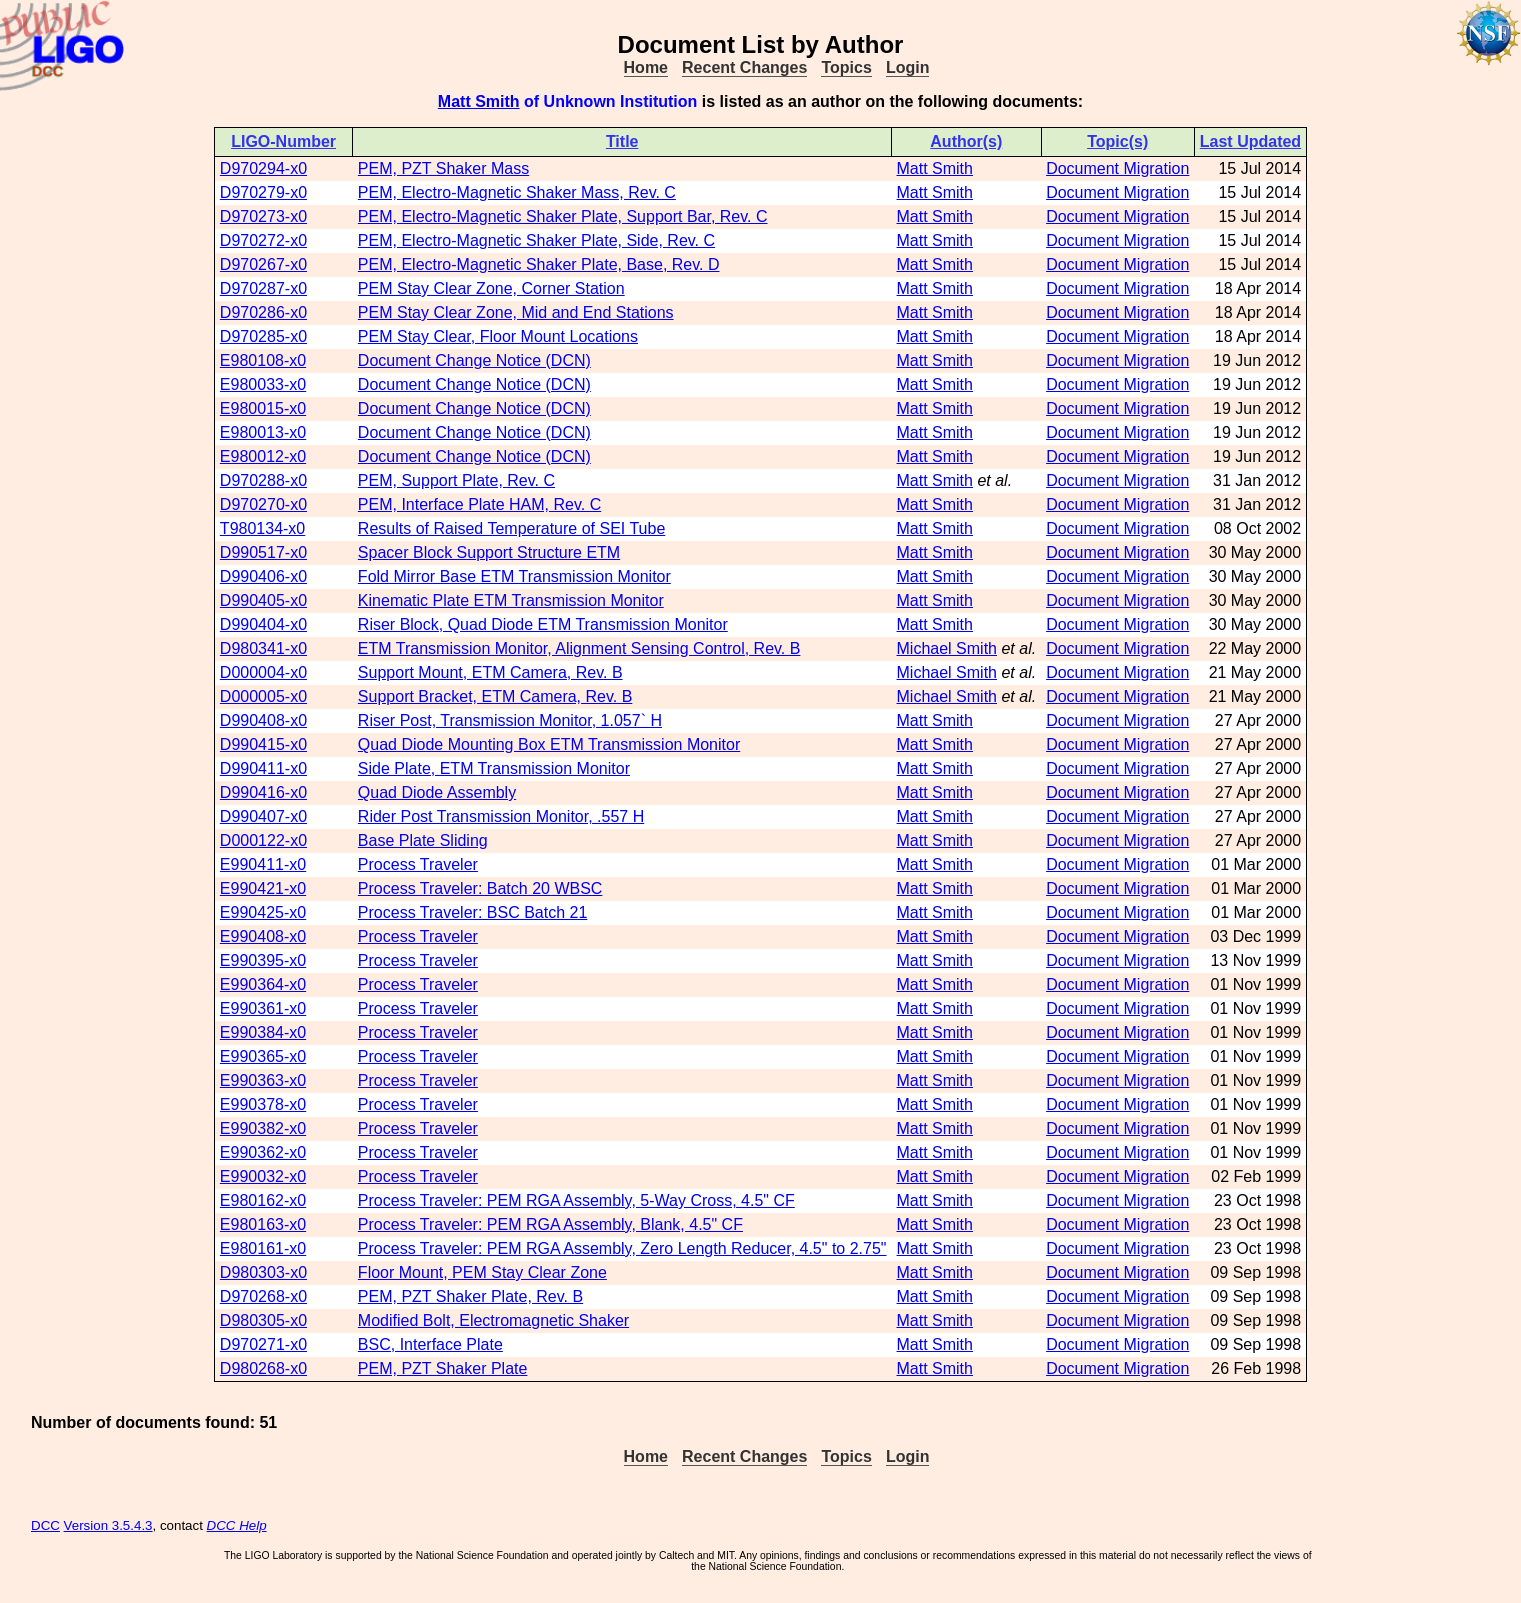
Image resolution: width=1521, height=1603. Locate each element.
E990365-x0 (263, 1056)
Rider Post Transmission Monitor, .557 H (501, 816)
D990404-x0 (263, 624)
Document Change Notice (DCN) (474, 360)
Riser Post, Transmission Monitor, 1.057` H (510, 720)
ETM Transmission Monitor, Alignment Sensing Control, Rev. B (579, 648)
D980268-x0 (263, 1368)
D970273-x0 (263, 216)
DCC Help (237, 1525)
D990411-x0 (263, 768)
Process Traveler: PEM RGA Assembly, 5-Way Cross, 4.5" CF (576, 1200)
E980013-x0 (263, 432)
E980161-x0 (263, 1248)
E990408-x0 (263, 936)
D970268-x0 (263, 1296)
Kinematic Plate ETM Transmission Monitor (511, 600)
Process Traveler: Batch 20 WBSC (480, 888)
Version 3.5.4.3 (108, 1525)
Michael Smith (947, 648)
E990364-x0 (263, 984)
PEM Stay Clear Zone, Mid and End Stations (516, 312)
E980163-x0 (263, 1224)
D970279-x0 (263, 192)
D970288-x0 (263, 480)
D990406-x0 (263, 576)
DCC (45, 1525)
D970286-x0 (263, 312)
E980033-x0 (263, 384)
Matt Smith (479, 101)
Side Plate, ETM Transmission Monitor (494, 768)
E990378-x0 (263, 1104)
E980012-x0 (263, 456)
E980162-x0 (263, 1200)
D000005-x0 (263, 696)
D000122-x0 (263, 840)
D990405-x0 (263, 600)
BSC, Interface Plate (430, 1344)
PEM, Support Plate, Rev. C (456, 480)
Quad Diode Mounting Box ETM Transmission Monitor (549, 744)
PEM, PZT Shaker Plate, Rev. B (470, 1296)
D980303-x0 (263, 1272)
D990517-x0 (263, 552)
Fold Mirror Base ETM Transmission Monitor (514, 576)
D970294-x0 (263, 168)
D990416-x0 (263, 792)
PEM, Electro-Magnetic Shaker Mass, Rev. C (517, 192)
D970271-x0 (263, 1344)
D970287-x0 (263, 288)
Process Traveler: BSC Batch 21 (472, 912)
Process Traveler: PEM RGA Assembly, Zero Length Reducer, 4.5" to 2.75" (622, 1248)
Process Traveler (418, 864)
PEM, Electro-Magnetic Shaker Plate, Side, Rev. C (536, 240)
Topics (846, 67)
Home (646, 67)
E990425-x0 (263, 912)
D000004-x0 (263, 672)
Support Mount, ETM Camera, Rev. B (490, 672)
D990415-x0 (263, 744)
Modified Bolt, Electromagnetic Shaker (493, 1320)
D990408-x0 (263, 720)
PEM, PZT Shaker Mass (443, 168)
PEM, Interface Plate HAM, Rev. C (479, 504)
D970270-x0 (263, 504)
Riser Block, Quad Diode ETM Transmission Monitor (543, 624)
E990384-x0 (263, 1032)
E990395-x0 (263, 960)
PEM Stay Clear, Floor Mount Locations (498, 336)
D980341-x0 (263, 648)
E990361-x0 (263, 1008)
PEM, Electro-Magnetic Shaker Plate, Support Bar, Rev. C (563, 216)
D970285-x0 (263, 336)
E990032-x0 (263, 1176)
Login (908, 67)
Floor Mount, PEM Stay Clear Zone (482, 1272)
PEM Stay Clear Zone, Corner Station (491, 288)
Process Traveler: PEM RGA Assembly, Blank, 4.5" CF (550, 1224)
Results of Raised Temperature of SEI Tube (511, 528)
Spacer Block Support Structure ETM (489, 552)
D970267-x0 (263, 264)
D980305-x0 (263, 1320)
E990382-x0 (263, 1128)
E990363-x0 (263, 1080)
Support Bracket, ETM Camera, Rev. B (495, 696)
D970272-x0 (263, 240)
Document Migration (1117, 168)
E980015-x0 (263, 408)
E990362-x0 (263, 1152)
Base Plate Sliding (423, 840)
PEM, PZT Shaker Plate (443, 1368)
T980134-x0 (262, 528)
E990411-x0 (263, 864)
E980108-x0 (263, 360)
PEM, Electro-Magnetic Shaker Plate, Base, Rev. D (539, 264)
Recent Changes (744, 67)
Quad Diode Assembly (437, 792)
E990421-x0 (263, 888)
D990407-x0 (263, 816)
